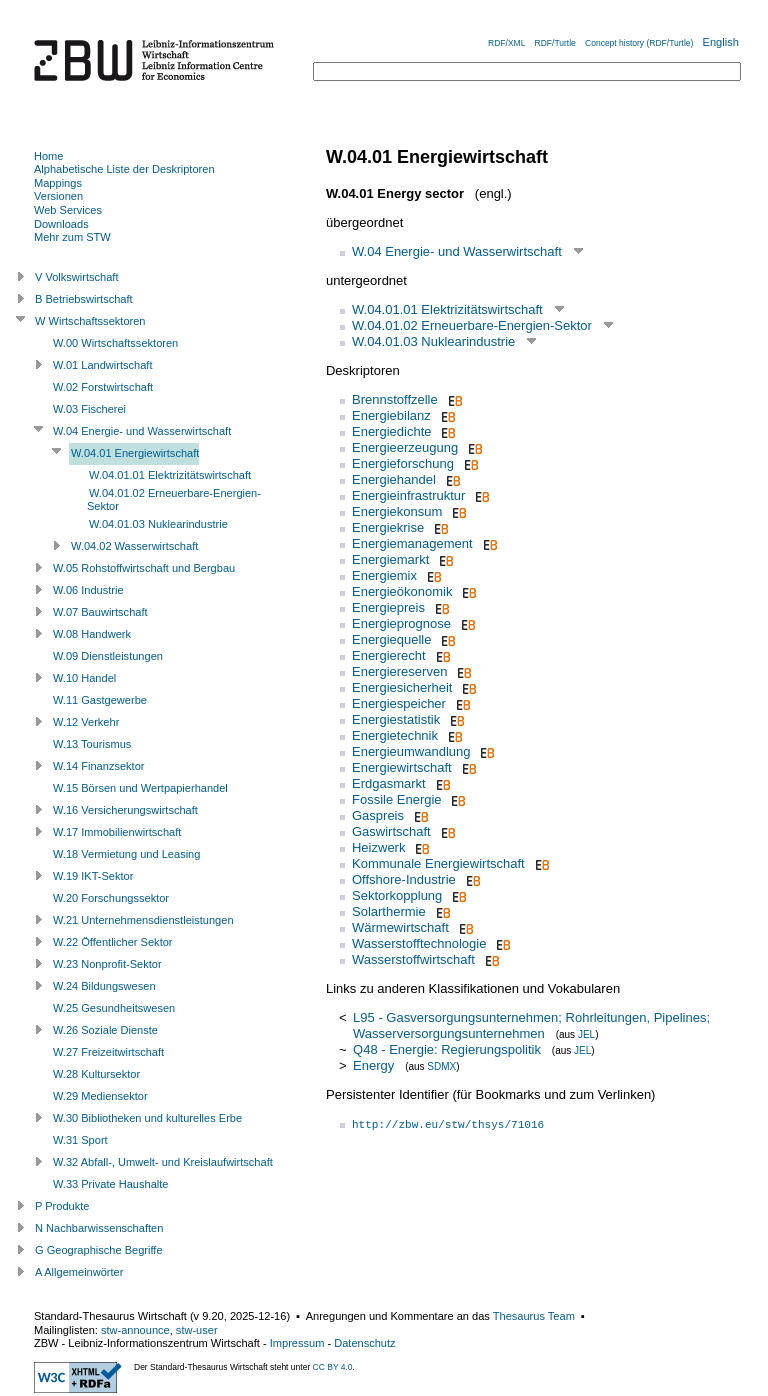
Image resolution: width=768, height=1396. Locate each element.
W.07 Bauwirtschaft (100, 612)
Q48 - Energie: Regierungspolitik (447, 1049)
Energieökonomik (402, 591)
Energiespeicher (399, 703)
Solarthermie (389, 911)
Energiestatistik (396, 719)
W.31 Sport (80, 1140)
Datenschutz (364, 1343)
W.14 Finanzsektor (98, 766)
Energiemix (384, 575)
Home (48, 156)
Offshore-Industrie (404, 879)
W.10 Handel (84, 678)
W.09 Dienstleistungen (108, 656)
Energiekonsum (397, 511)
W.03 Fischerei (89, 409)
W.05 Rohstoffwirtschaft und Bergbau (144, 568)
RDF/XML (506, 43)
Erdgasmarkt (389, 783)
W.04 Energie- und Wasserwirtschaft (457, 251)
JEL (586, 1034)
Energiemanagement (412, 543)
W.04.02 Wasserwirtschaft (134, 546)
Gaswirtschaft (391, 831)
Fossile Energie (397, 799)
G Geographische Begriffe (99, 1250)
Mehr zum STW (72, 237)
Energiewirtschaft (402, 767)
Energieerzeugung (405, 447)
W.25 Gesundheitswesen (114, 1008)
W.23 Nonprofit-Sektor (107, 964)
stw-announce (135, 1330)
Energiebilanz (391, 415)
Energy (373, 1065)
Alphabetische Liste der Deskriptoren (124, 169)
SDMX (441, 1066)
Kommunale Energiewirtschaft (438, 863)
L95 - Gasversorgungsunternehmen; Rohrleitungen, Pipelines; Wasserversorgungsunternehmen (531, 1025)
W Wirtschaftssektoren (90, 321)
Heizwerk (378, 847)
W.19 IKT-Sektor (93, 876)
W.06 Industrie (88, 590)
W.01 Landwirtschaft (102, 365)
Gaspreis (378, 815)
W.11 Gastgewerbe (100, 700)
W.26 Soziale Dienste (105, 1030)
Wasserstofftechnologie (419, 943)
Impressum (297, 1343)
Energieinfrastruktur (408, 495)
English (721, 42)
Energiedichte (392, 431)
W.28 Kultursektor (96, 1074)
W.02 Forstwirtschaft (103, 387)
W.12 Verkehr (86, 722)
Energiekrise (388, 527)
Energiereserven (399, 671)
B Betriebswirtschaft (84, 299)
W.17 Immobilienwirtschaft (117, 832)
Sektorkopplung (397, 895)
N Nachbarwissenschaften (99, 1228)
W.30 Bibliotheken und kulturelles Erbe (147, 1118)
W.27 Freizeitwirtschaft (108, 1052)
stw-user (197, 1330)
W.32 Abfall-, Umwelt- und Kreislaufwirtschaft (163, 1162)
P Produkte (62, 1206)
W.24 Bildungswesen (104, 986)
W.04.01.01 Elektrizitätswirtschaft (447, 309)
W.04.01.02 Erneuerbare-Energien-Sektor (472, 325)
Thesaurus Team (534, 1316)
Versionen (58, 196)
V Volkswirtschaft (77, 277)
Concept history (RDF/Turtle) (639, 43)
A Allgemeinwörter (79, 1272)
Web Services (68, 210)
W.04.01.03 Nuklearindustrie (433, 341)
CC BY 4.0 (333, 1367)
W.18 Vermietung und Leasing (126, 854)
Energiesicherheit (402, 687)
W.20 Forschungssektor (111, 898)
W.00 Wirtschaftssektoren (115, 343)
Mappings (58, 183)
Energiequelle (392, 639)
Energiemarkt (390, 559)
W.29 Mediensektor (100, 1096)
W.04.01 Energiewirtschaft (135, 453)
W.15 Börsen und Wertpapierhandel (140, 788)
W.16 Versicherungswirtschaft (125, 810)
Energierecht (389, 655)
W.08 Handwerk (92, 634)
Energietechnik (395, 735)
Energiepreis (388, 607)
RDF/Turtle (555, 43)
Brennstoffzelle (395, 399)
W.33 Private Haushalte (110, 1184)
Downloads (61, 224)
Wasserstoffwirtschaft (413, 959)
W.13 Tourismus (92, 744)
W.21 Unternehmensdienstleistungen (143, 920)
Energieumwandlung (411, 751)
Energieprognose (401, 623)
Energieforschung (403, 463)
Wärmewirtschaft (400, 927)
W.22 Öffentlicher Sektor (113, 942)
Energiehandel (394, 479)
